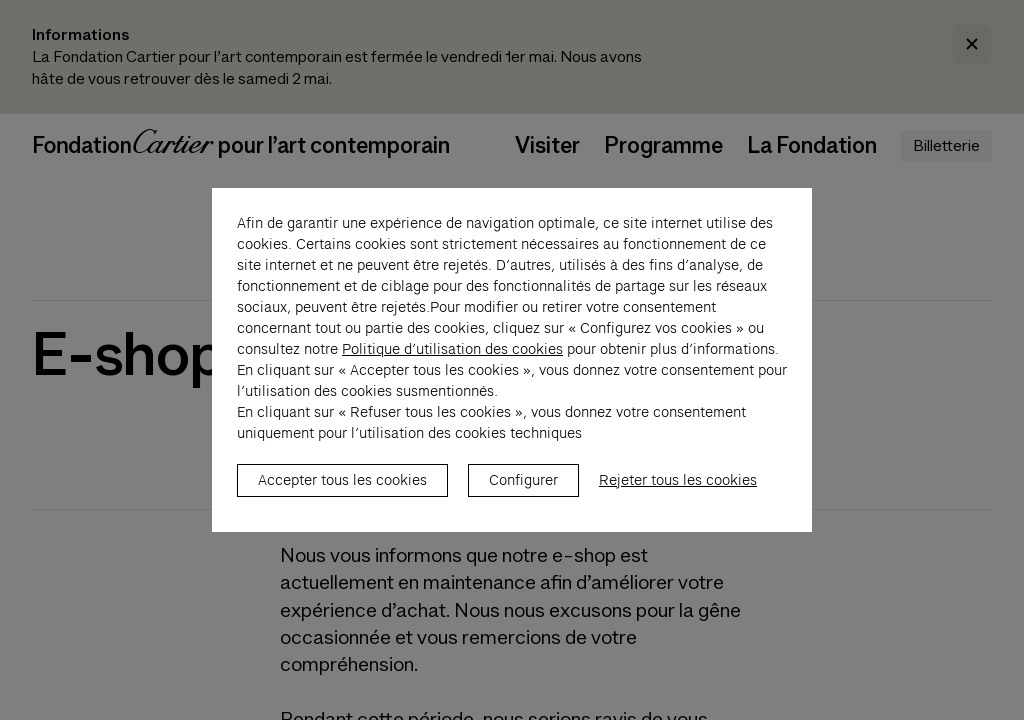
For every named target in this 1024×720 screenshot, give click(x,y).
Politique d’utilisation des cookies (452, 360)
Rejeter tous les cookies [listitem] (678, 491)
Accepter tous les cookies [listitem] (342, 491)
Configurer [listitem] (523, 491)
